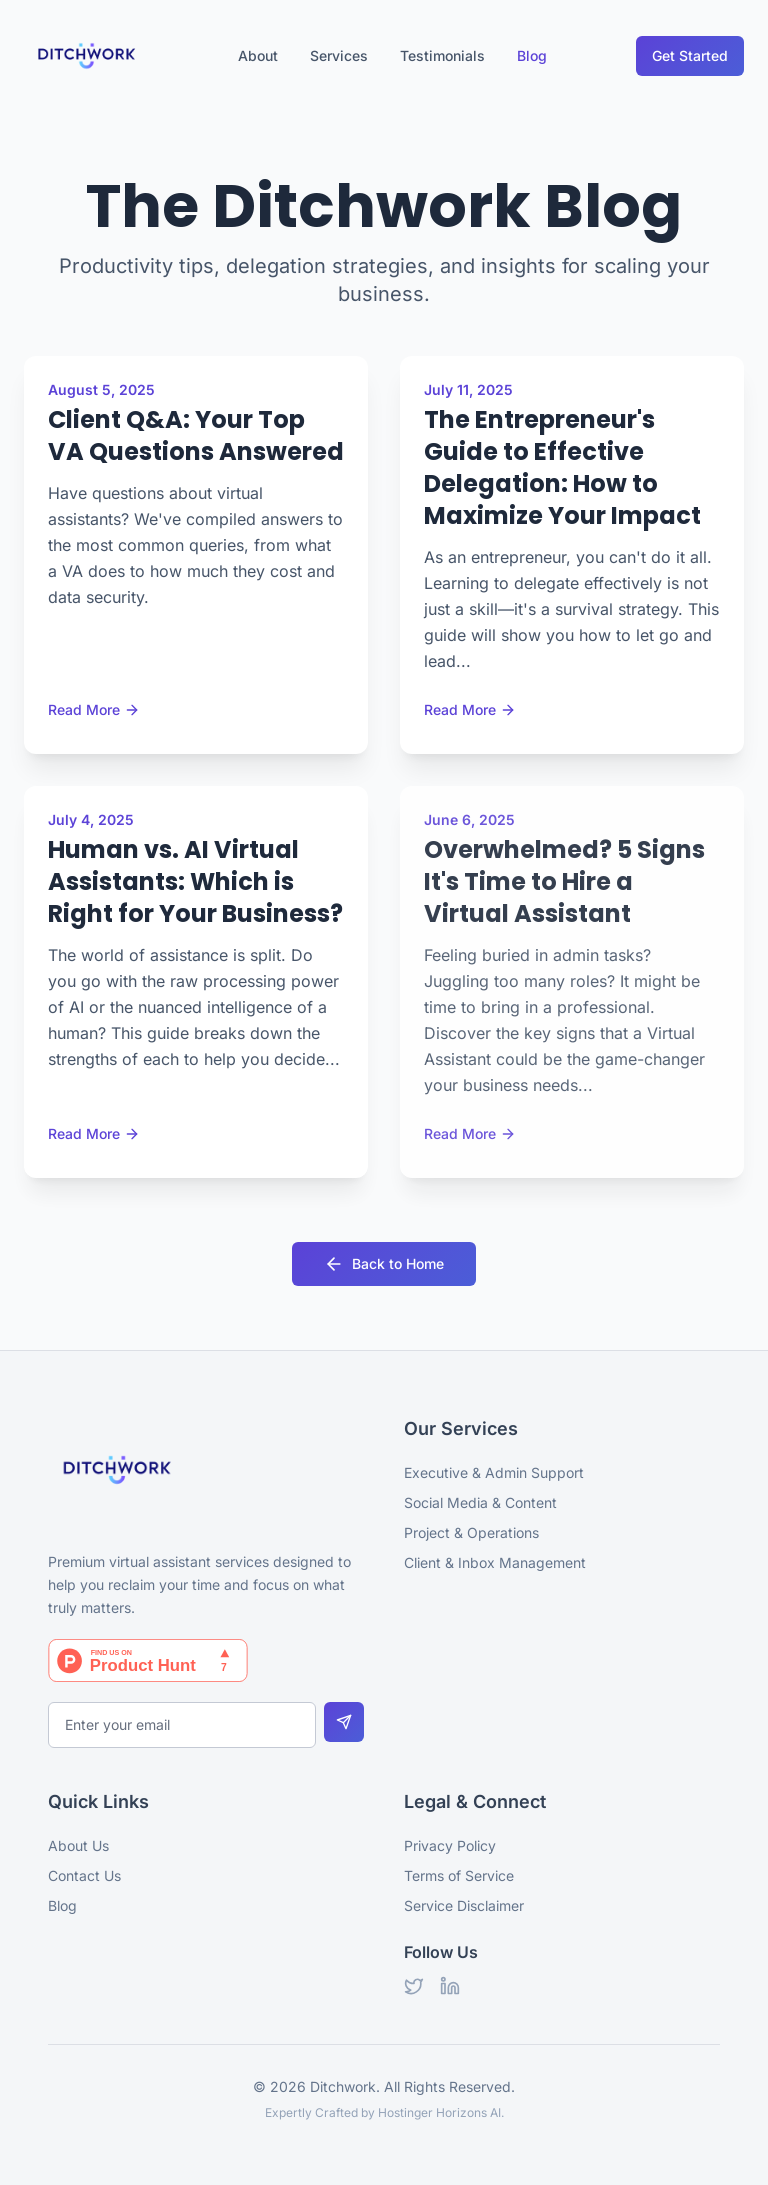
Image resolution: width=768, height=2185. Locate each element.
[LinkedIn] (450, 1986)
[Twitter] (414, 1986)
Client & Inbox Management (495, 1562)
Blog (532, 55)
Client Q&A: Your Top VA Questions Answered (196, 435)
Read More (94, 709)
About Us (78, 1845)
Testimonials (442, 55)
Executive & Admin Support (494, 1472)
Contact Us (84, 1875)
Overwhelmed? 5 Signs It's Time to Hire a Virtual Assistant (564, 881)
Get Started (690, 55)
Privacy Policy (450, 1845)
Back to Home (384, 1264)
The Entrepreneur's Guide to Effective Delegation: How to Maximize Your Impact (562, 467)
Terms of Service (459, 1875)
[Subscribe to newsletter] (344, 1722)
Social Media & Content (480, 1502)
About (258, 55)
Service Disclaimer (464, 1905)
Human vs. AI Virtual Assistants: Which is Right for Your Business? (195, 881)
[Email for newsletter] (182, 1725)
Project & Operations (471, 1532)
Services (339, 55)
